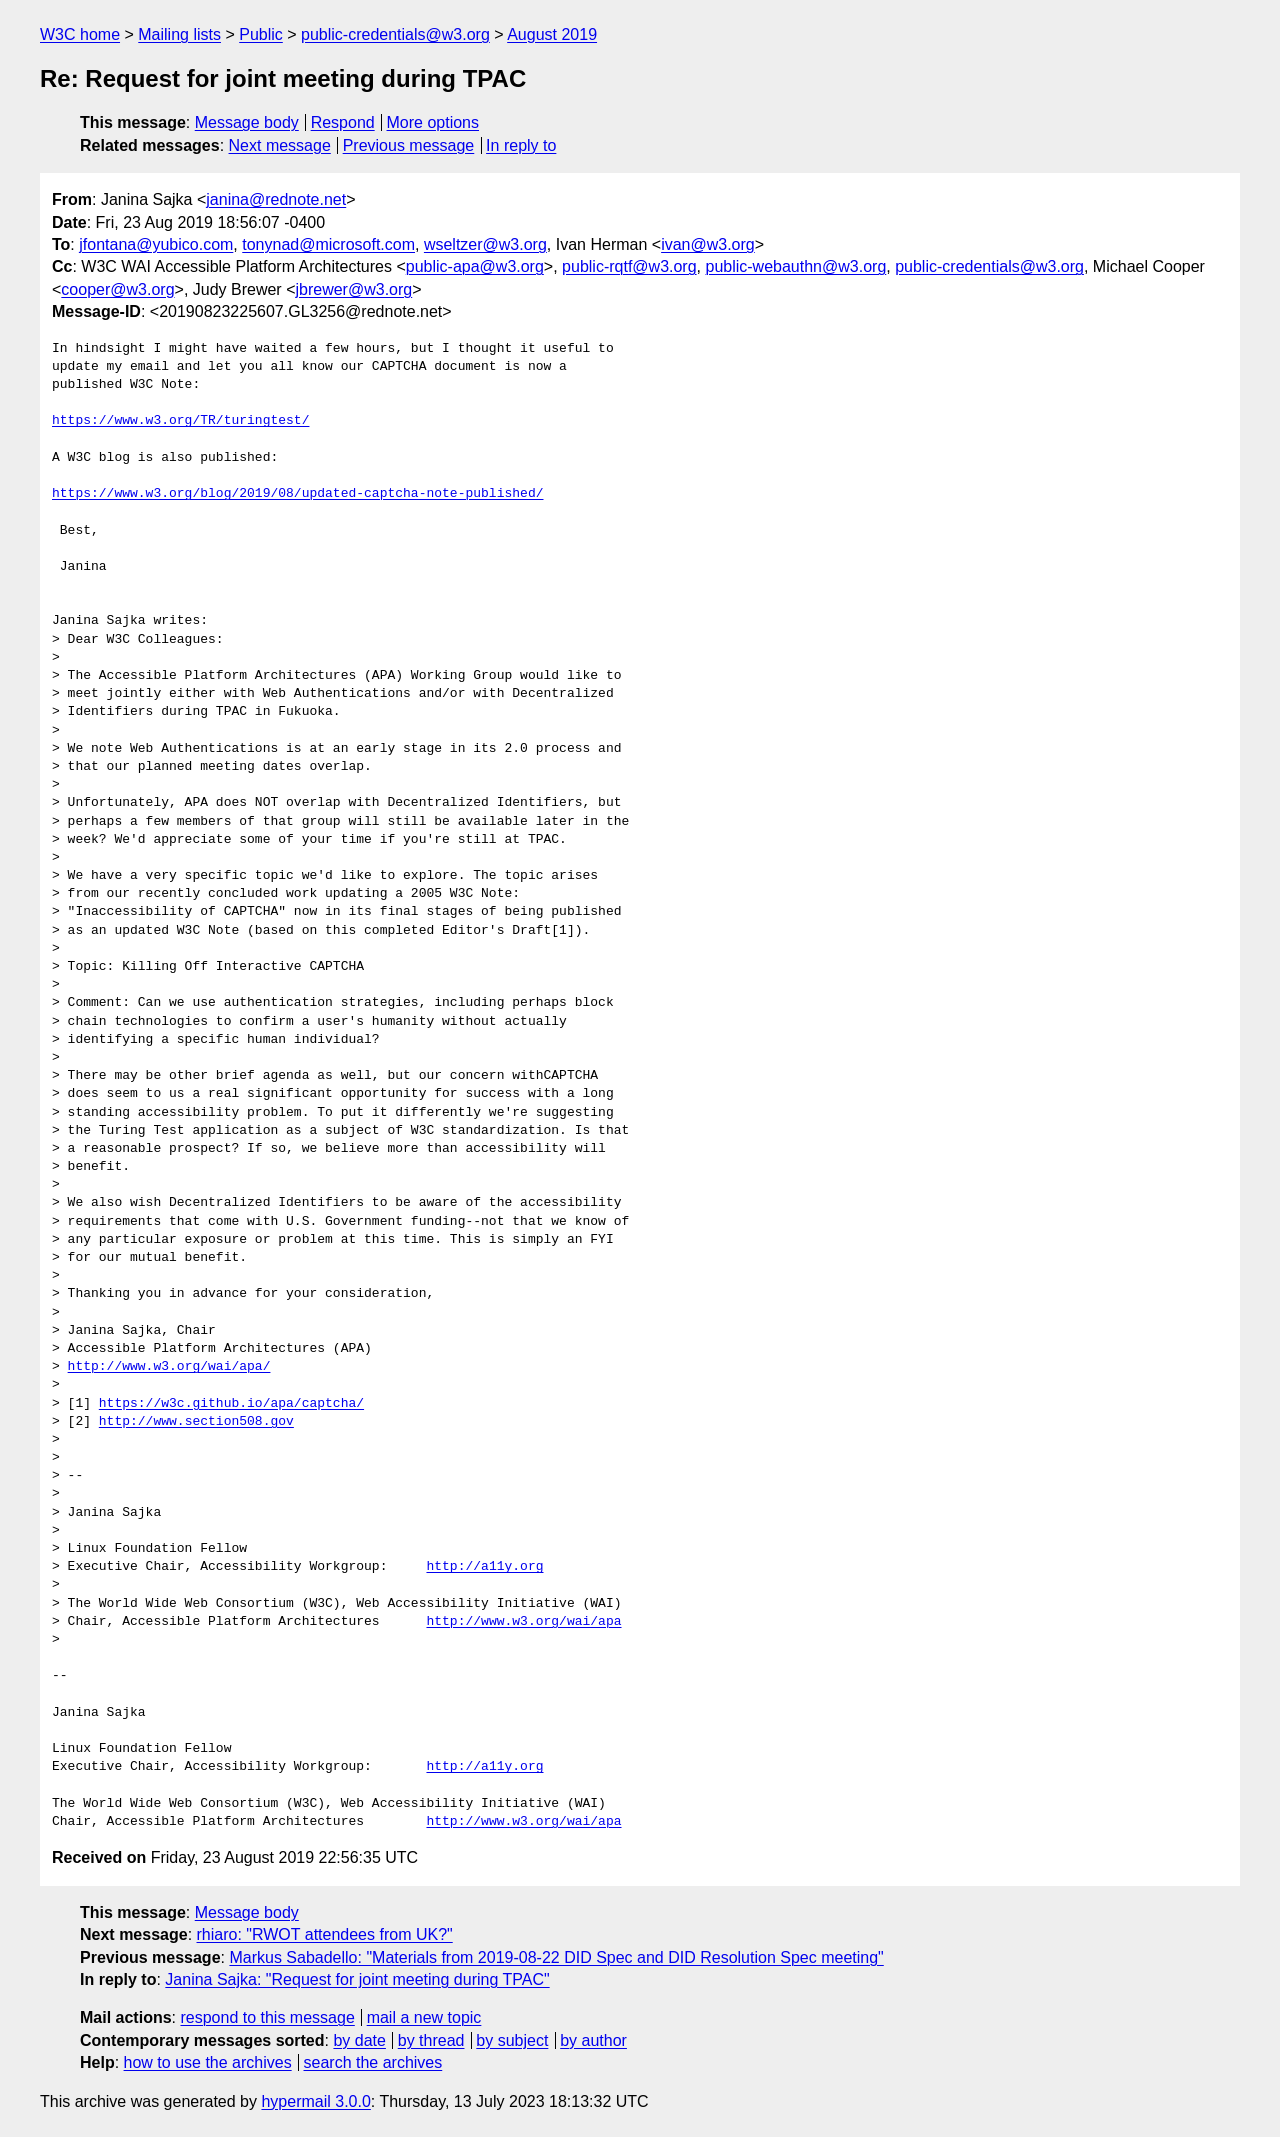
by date (359, 2040)
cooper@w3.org (117, 289)
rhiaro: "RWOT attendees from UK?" (325, 1934)
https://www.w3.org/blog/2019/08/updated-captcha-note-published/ (297, 494)
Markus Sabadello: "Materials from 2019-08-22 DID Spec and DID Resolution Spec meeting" (556, 1957)
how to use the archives (208, 2062)
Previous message (409, 145)
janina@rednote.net (276, 199)
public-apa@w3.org (475, 266)
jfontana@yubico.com (156, 244)
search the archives (373, 2062)
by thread (431, 2040)
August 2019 (552, 34)
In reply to (521, 145)
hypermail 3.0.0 (315, 2101)
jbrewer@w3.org (353, 289)
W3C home (80, 34)
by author (593, 2040)
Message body (247, 122)
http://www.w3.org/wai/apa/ (169, 1367)
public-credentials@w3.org (395, 34)
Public (261, 34)
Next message (280, 145)
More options (433, 122)
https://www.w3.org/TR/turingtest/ (180, 421)
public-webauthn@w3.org (795, 266)
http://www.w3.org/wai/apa (523, 1622)
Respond (343, 122)
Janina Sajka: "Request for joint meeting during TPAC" (357, 1979)
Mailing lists (179, 34)
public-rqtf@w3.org (629, 266)
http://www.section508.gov (196, 1422)
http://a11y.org (484, 1567)
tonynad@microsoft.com (328, 244)
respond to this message (267, 2017)
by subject (512, 2040)
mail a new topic (424, 2017)
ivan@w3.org (708, 244)
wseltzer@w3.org (485, 244)
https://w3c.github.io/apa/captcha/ (231, 1404)
